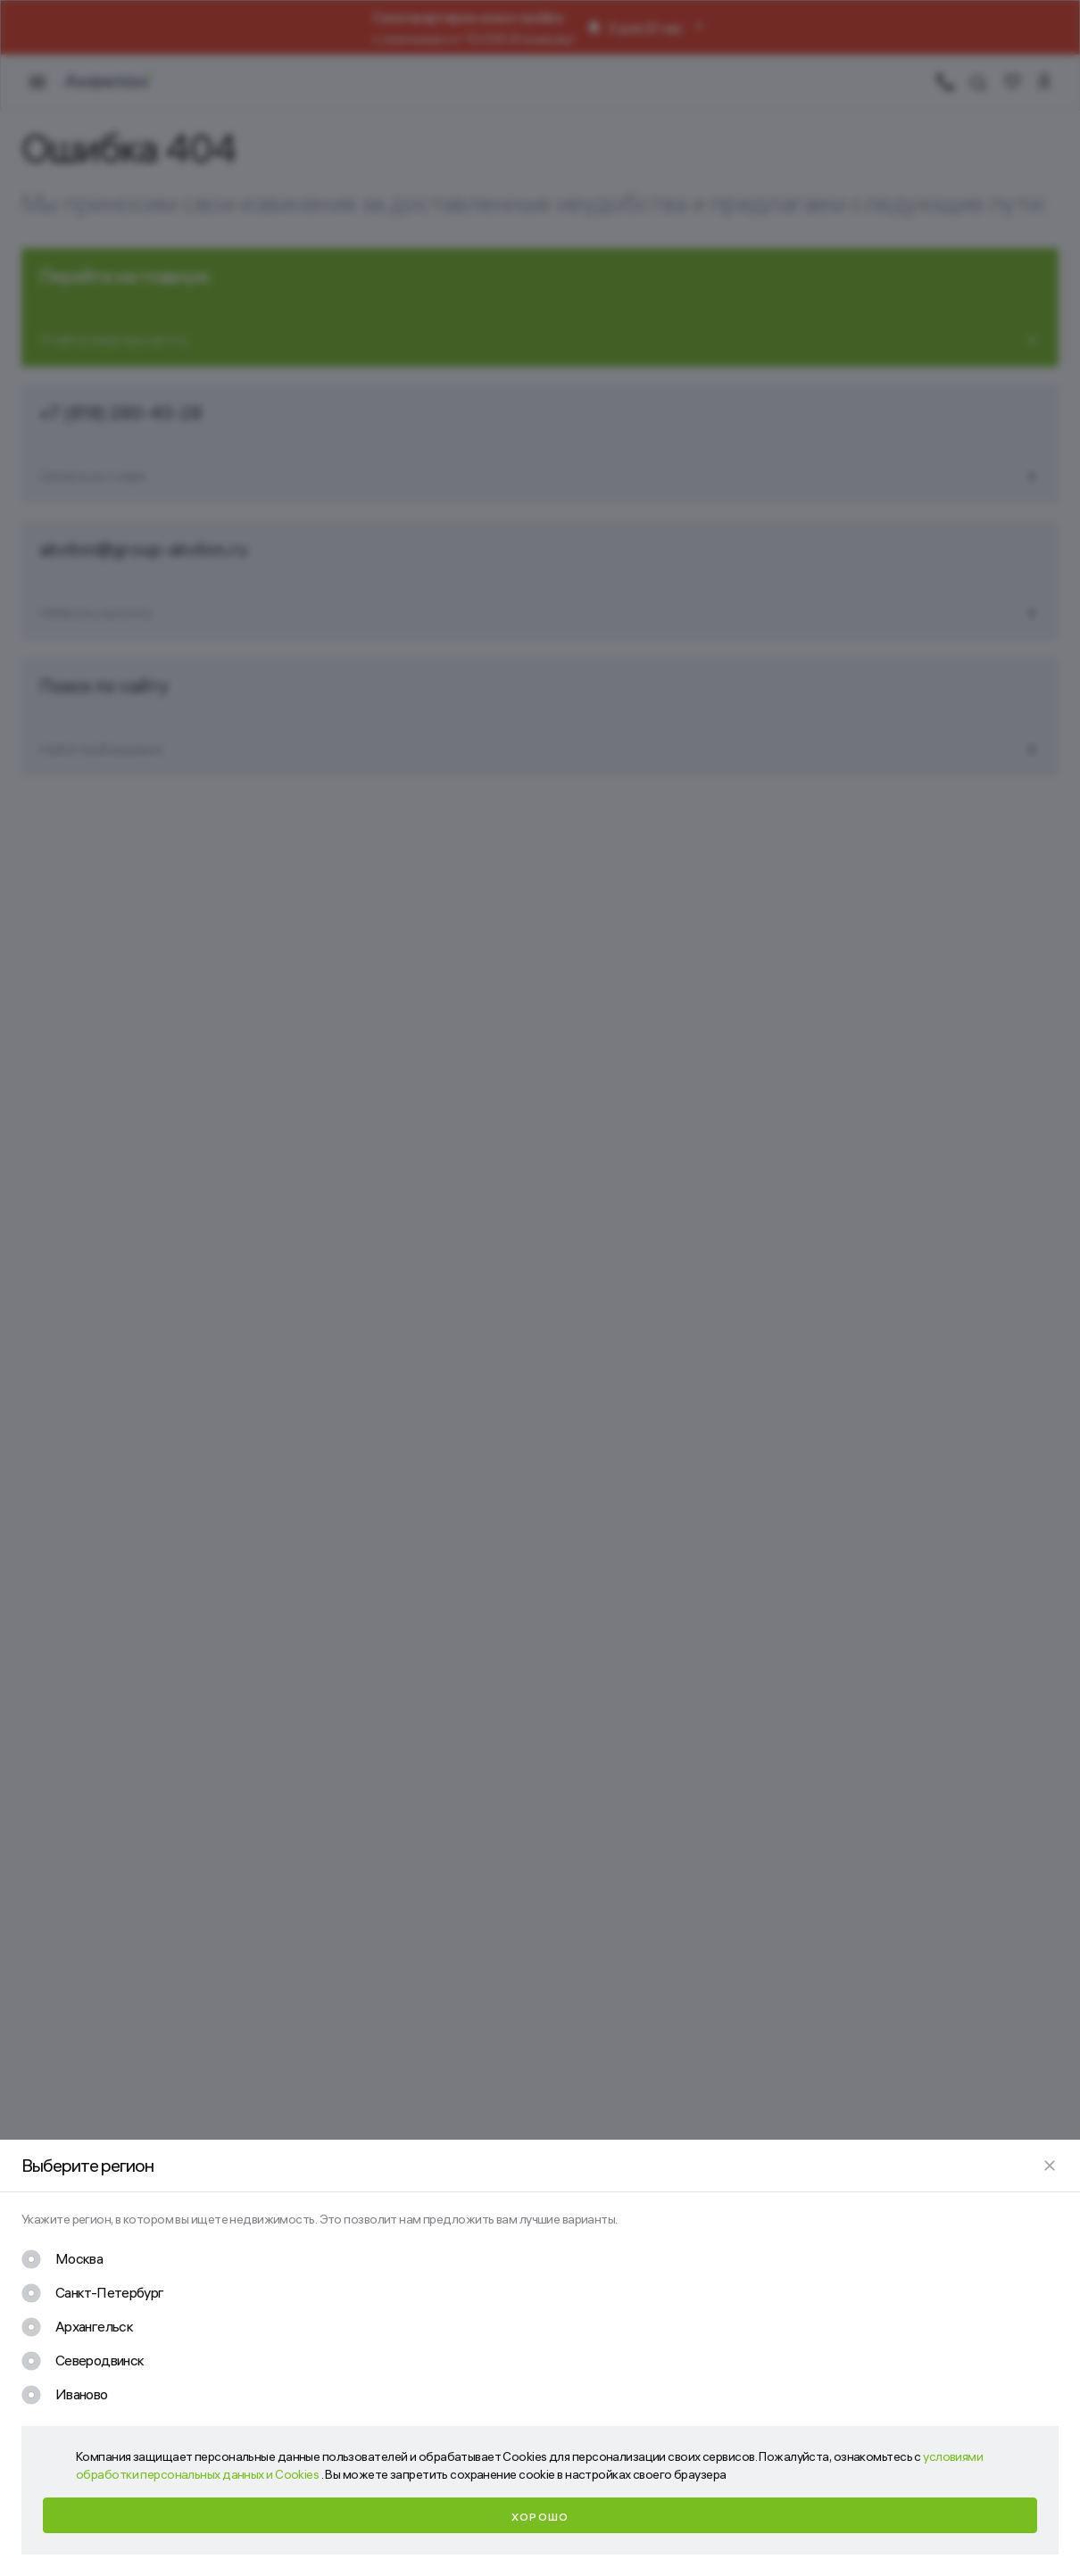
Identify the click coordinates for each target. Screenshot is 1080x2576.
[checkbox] (62, 2259)
